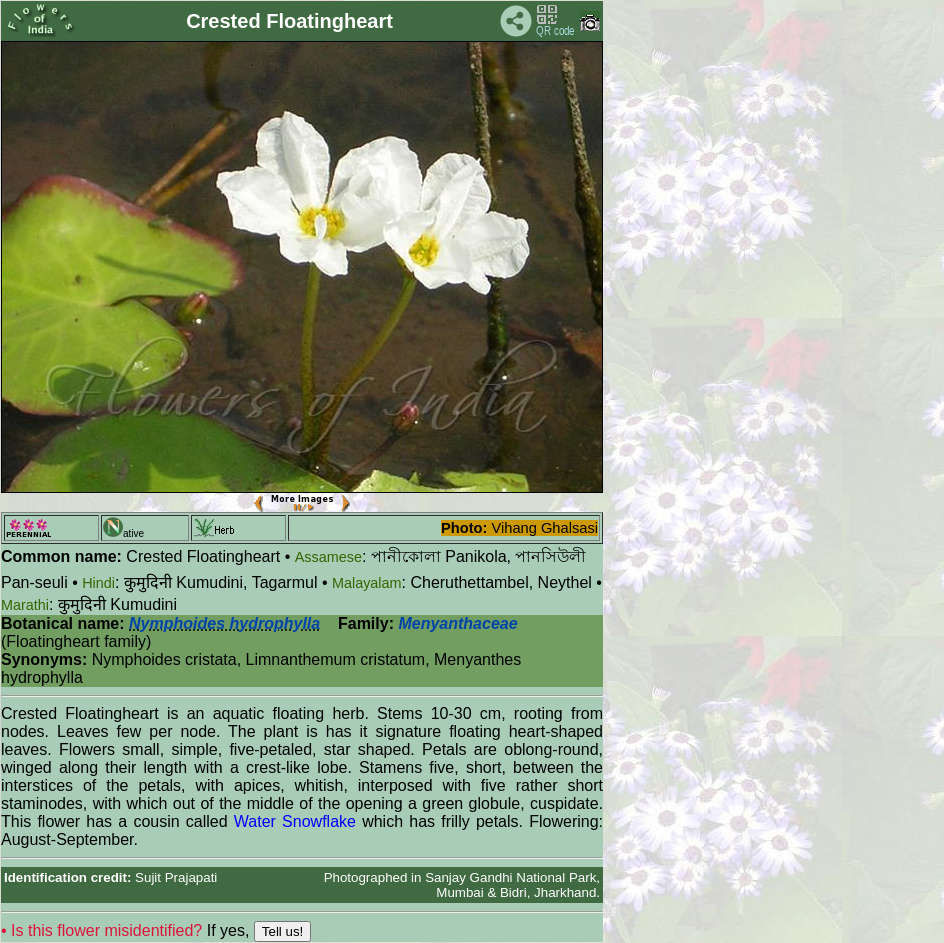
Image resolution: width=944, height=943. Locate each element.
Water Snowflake (295, 821)
